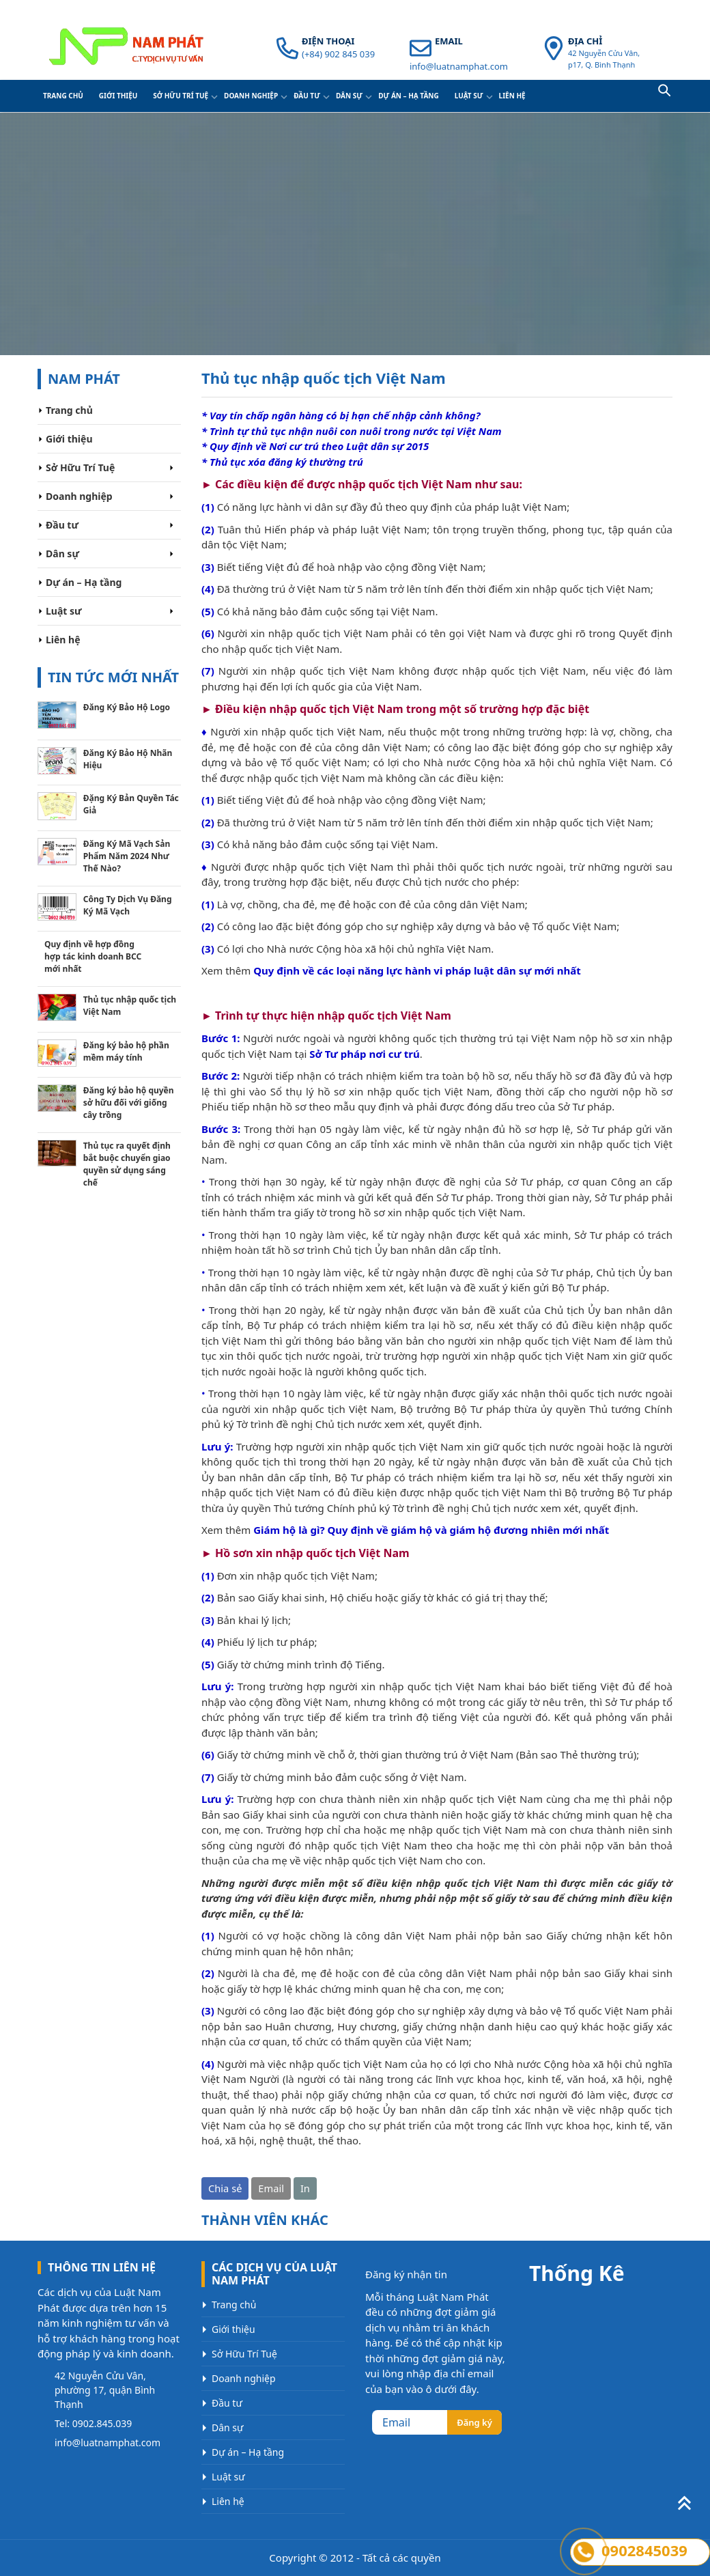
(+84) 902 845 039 (338, 54)
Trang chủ (63, 95)
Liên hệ (512, 95)
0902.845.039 (102, 2423)
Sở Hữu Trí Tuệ (180, 95)
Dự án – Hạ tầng (408, 95)
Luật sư (469, 95)
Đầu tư (307, 95)
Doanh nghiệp (251, 95)
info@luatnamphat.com (459, 66)
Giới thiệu (118, 95)
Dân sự (349, 95)
